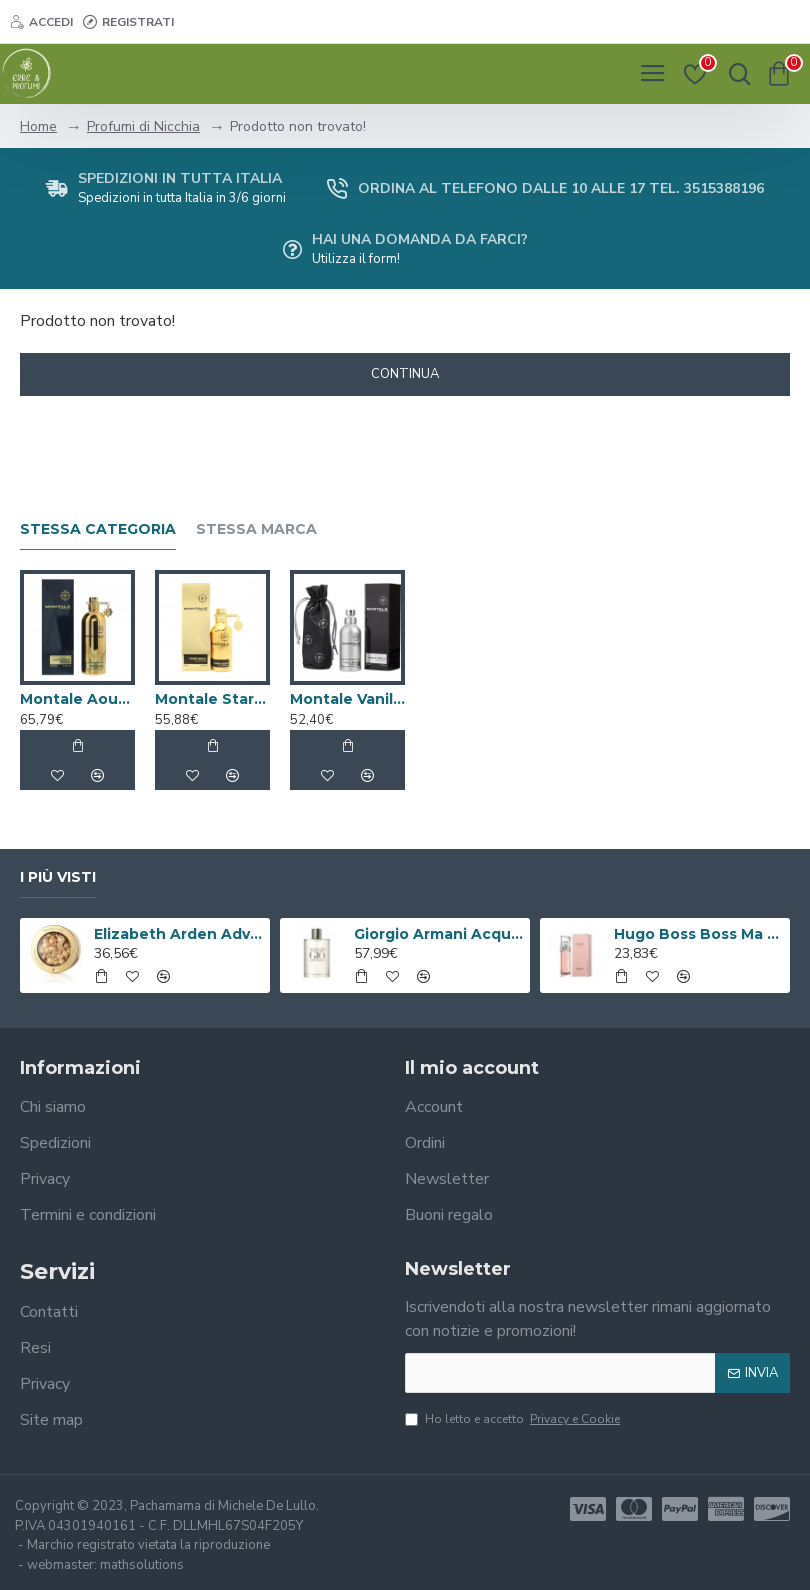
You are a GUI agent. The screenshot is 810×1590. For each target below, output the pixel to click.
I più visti (58, 877)
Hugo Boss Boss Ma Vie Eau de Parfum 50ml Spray (698, 934)
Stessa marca (256, 529)
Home (38, 126)
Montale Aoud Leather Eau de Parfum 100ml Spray (77, 699)
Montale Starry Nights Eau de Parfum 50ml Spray (212, 699)
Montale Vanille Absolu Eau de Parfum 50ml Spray (347, 699)
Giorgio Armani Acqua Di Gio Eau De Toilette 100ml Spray (438, 934)
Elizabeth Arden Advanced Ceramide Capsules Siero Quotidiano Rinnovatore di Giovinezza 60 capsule (178, 934)
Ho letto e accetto (514, 1419)
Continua (405, 374)
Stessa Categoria (98, 529)
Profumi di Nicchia (143, 126)
